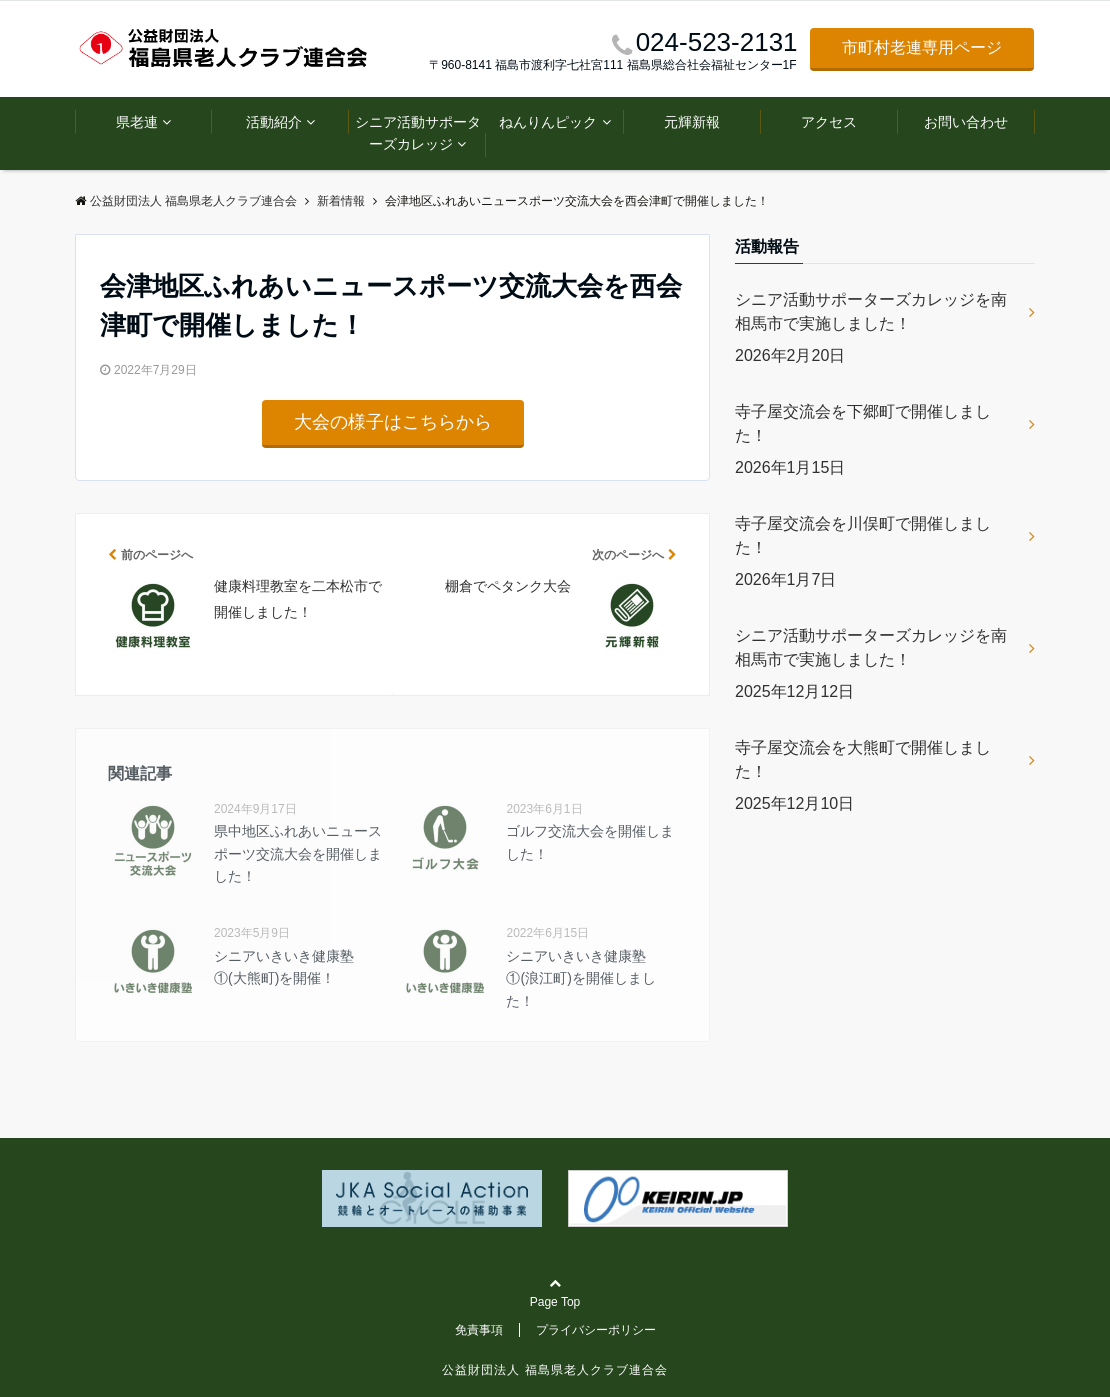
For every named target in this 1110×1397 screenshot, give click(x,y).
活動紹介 (274, 122)
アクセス (829, 122)
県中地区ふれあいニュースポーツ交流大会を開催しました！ (298, 853)
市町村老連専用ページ (922, 47)
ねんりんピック (548, 122)
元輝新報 (692, 122)
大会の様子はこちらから (393, 422)
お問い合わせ (966, 122)
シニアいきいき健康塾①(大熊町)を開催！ (284, 967)
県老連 (137, 122)
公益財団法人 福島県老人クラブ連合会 (554, 1370)
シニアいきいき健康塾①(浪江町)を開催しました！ (580, 978)
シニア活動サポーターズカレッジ (418, 133)
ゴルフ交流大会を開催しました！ (590, 842)
